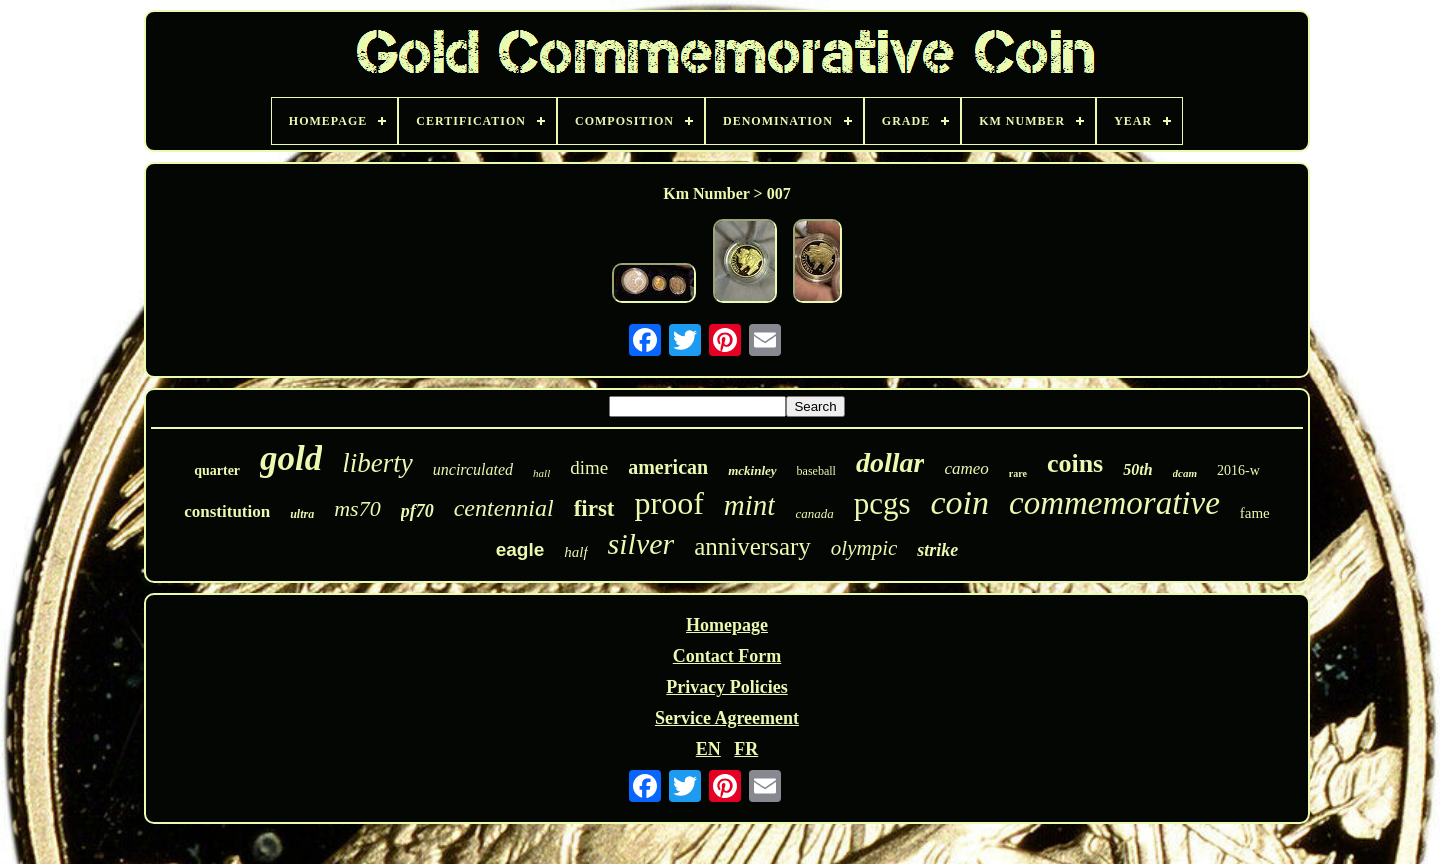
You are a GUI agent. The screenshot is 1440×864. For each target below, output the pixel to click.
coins (1075, 463)
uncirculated (473, 469)
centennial (504, 508)
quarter (217, 470)
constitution (227, 511)
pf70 (417, 511)
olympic (864, 548)
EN (708, 749)
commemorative (1114, 503)
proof (669, 503)
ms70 (357, 508)
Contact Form (727, 656)
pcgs (882, 503)
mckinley (752, 470)
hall (541, 473)
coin (959, 502)
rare (1018, 473)
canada (814, 513)
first (594, 508)
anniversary (752, 546)
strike (937, 550)
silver (641, 543)
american (668, 467)
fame (1255, 513)
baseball (816, 471)
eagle (520, 549)
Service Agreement (727, 718)
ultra (302, 514)
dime (589, 467)
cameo (966, 468)
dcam (1185, 473)
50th (1137, 469)
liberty (377, 463)
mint (750, 505)
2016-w (1238, 470)
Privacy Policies (726, 687)
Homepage (727, 625)
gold (291, 458)
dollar (890, 462)
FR (746, 749)
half (575, 552)
